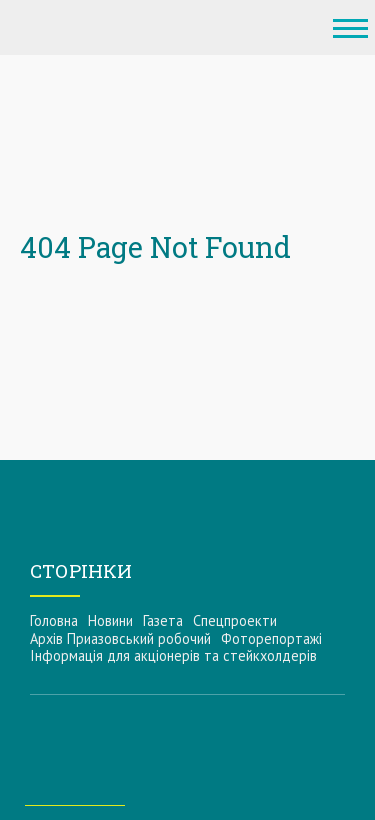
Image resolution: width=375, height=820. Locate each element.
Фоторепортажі (271, 638)
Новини (110, 620)
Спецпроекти (235, 620)
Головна (54, 620)
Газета (163, 620)
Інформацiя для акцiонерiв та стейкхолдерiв (173, 655)
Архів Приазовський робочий (120, 638)
